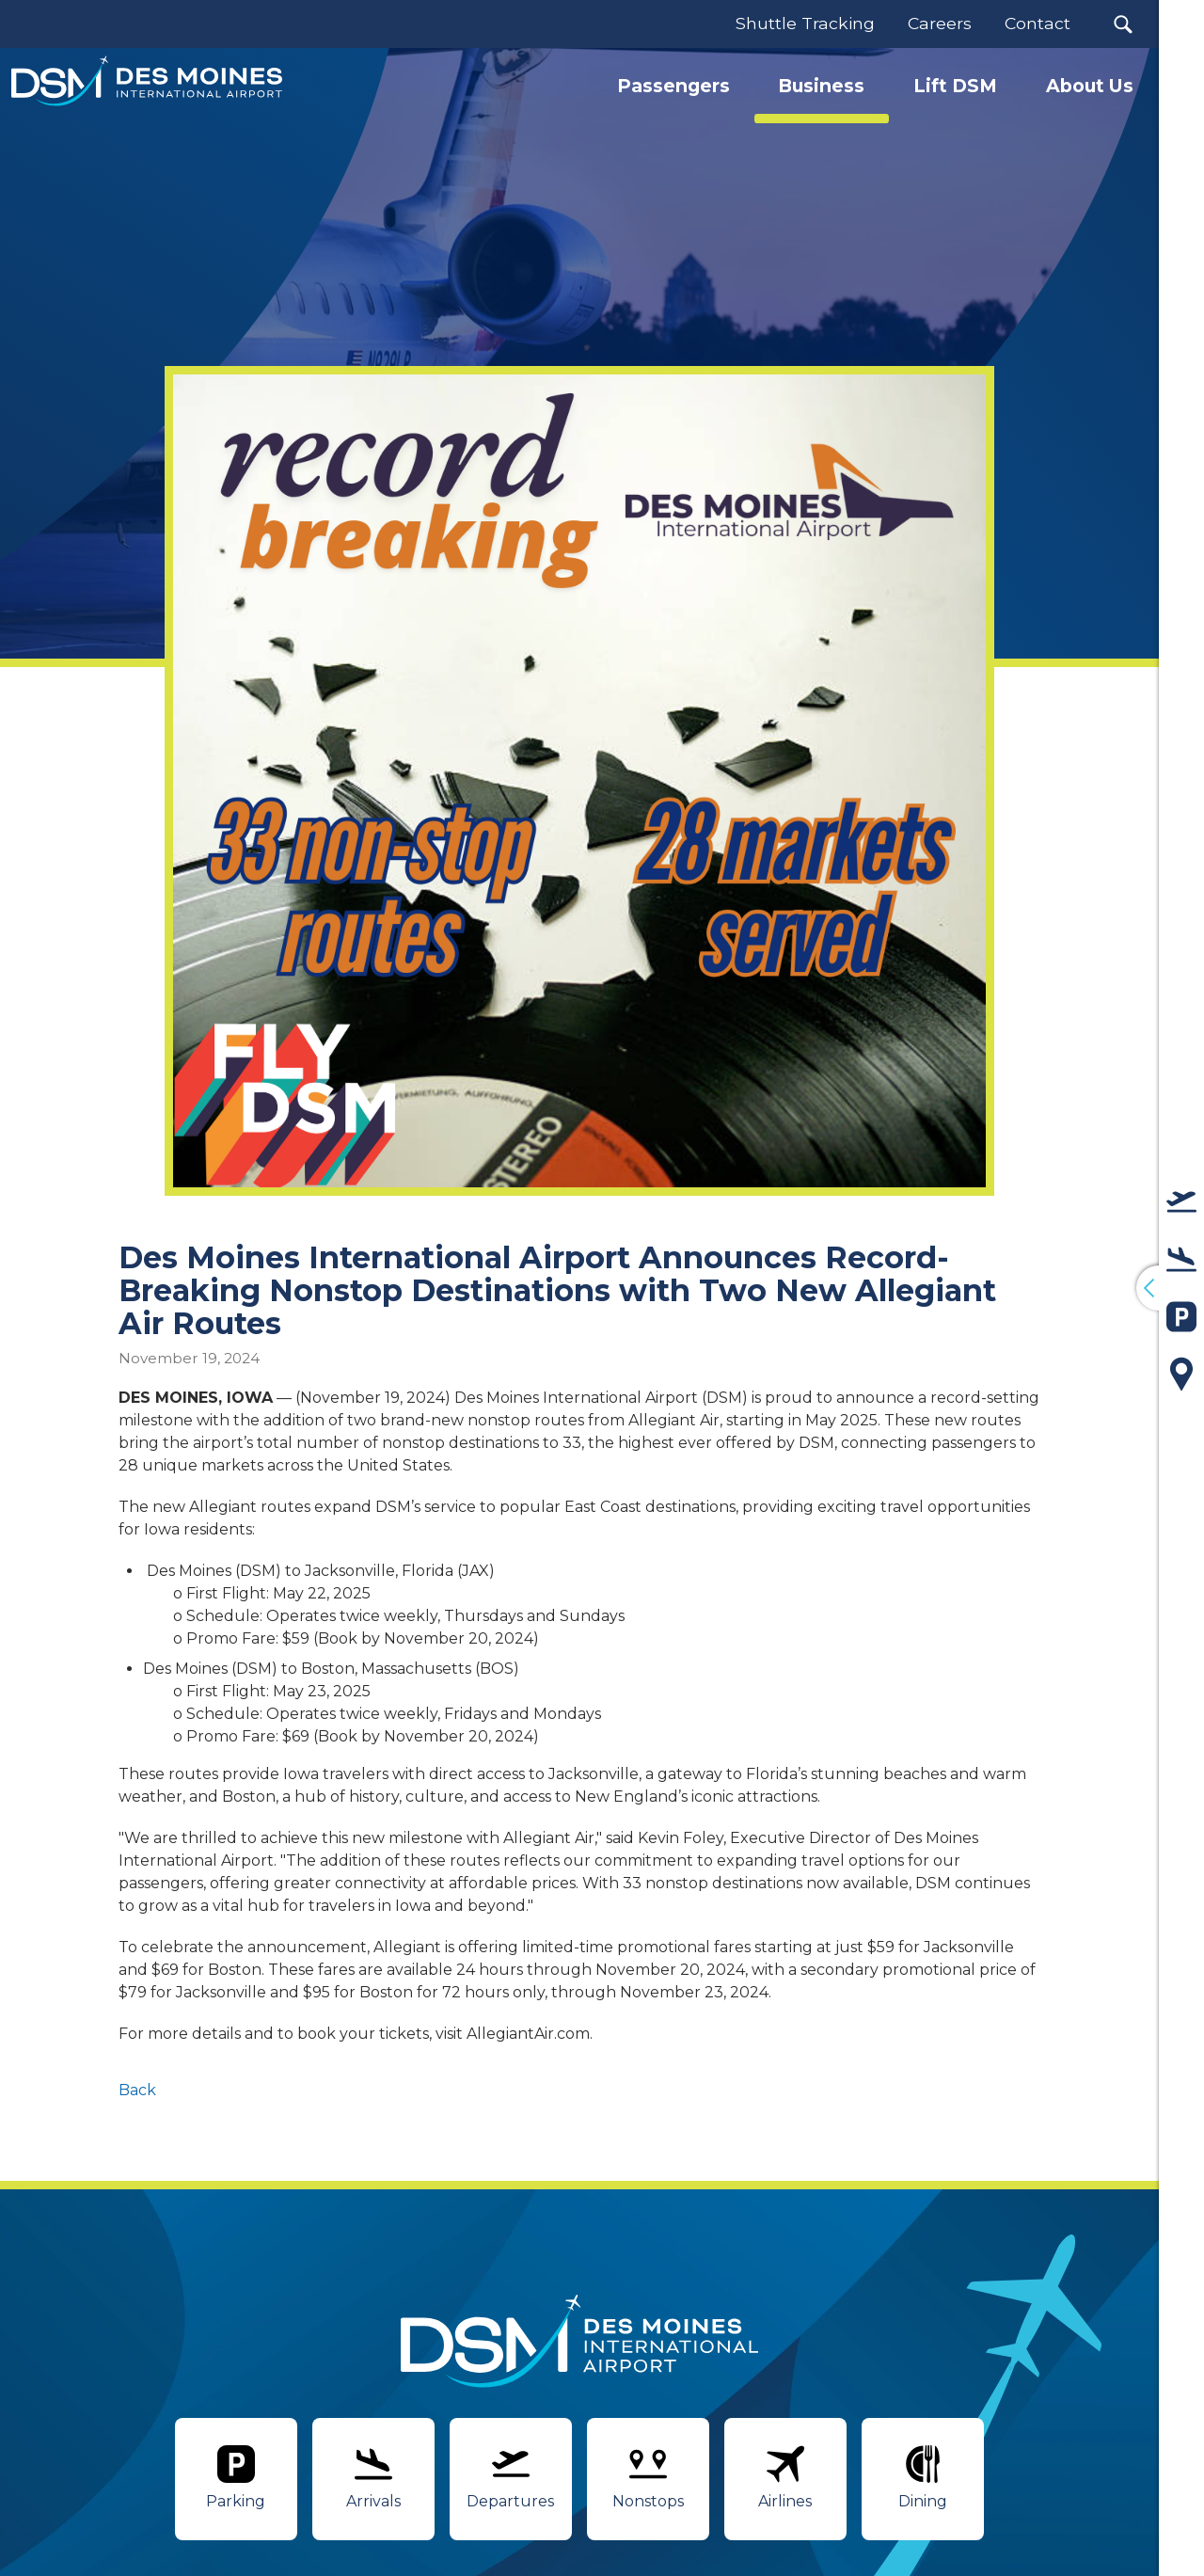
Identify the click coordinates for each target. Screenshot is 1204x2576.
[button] (1122, 24)
